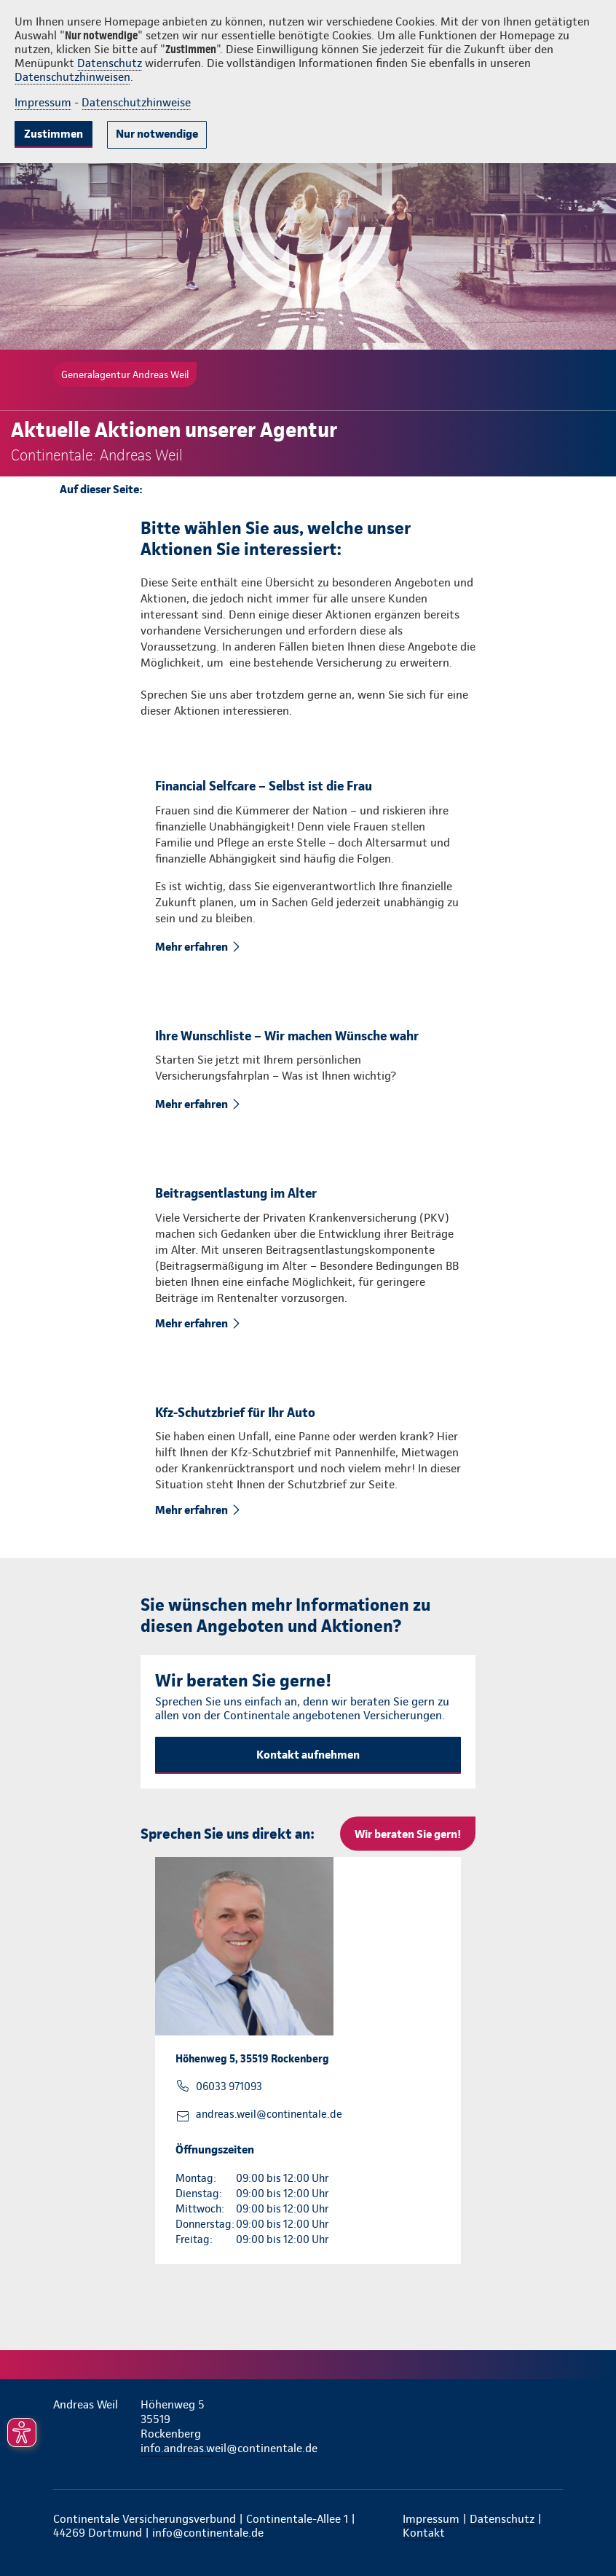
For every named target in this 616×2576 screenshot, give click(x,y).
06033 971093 (229, 2086)
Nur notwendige (157, 134)
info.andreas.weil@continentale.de (177, 2448)
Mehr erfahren (192, 947)
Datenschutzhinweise (136, 102)
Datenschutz (109, 63)
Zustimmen (53, 134)
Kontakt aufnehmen (308, 1755)
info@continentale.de (208, 2533)
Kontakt (424, 2533)
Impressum (43, 102)
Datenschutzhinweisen (72, 77)
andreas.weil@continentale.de (269, 2114)
